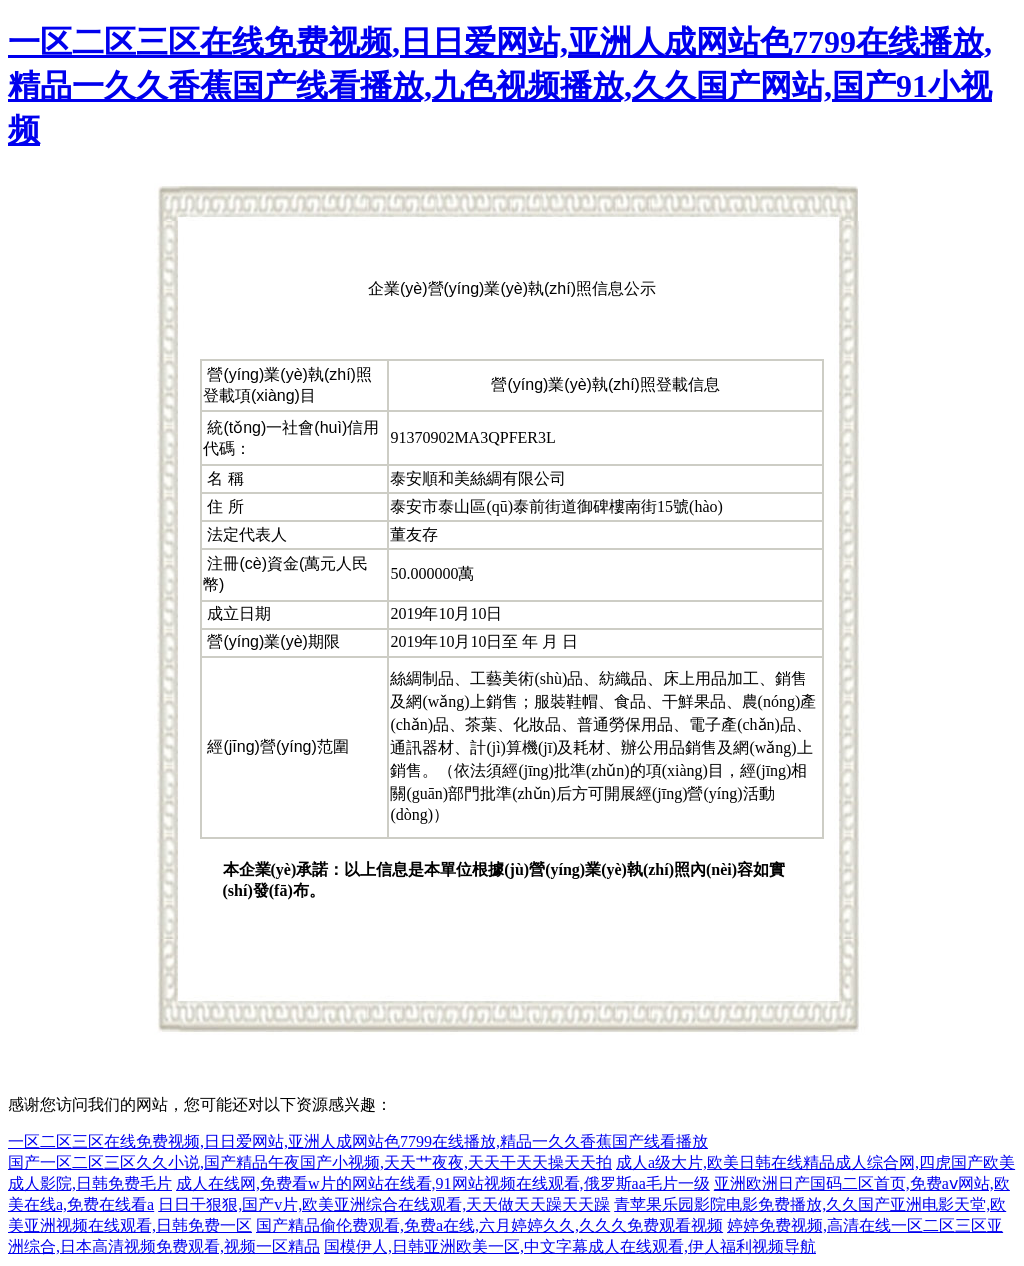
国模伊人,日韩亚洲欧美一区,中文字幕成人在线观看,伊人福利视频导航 (570, 1246)
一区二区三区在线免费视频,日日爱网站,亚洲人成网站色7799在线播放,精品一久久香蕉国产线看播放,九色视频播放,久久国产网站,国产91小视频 (500, 86)
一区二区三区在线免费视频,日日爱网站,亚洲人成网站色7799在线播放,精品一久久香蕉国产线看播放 (358, 1141)
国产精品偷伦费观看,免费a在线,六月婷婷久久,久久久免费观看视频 (489, 1225)
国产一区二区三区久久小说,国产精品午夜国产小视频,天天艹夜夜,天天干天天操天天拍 (310, 1162)
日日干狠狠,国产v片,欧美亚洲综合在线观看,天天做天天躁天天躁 (384, 1204)
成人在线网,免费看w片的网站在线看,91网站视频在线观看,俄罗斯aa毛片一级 (443, 1183)
